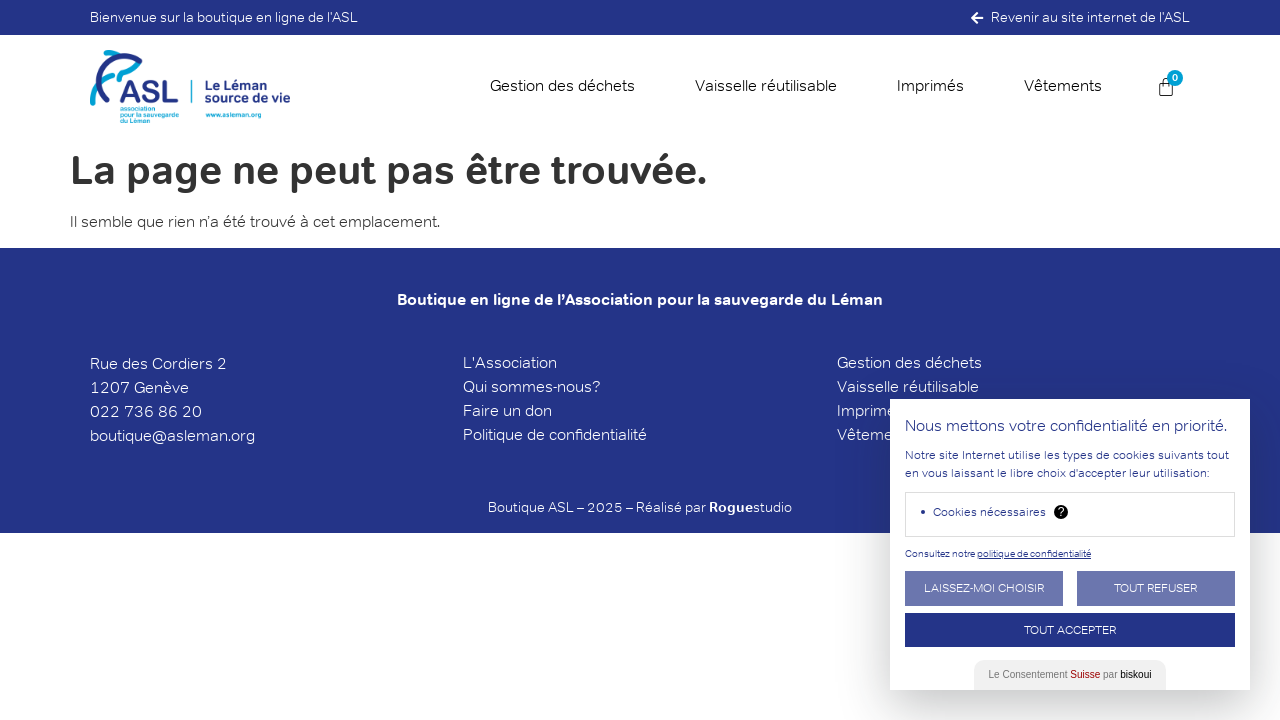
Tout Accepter (1070, 629)
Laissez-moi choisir (984, 587)
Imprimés (930, 85)
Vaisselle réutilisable (766, 85)
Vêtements (1063, 85)
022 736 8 (129, 411)
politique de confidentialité (1034, 553)
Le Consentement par (1070, 674)
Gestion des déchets (562, 85)
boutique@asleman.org (172, 435)
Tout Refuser (1155, 587)
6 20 (185, 411)
